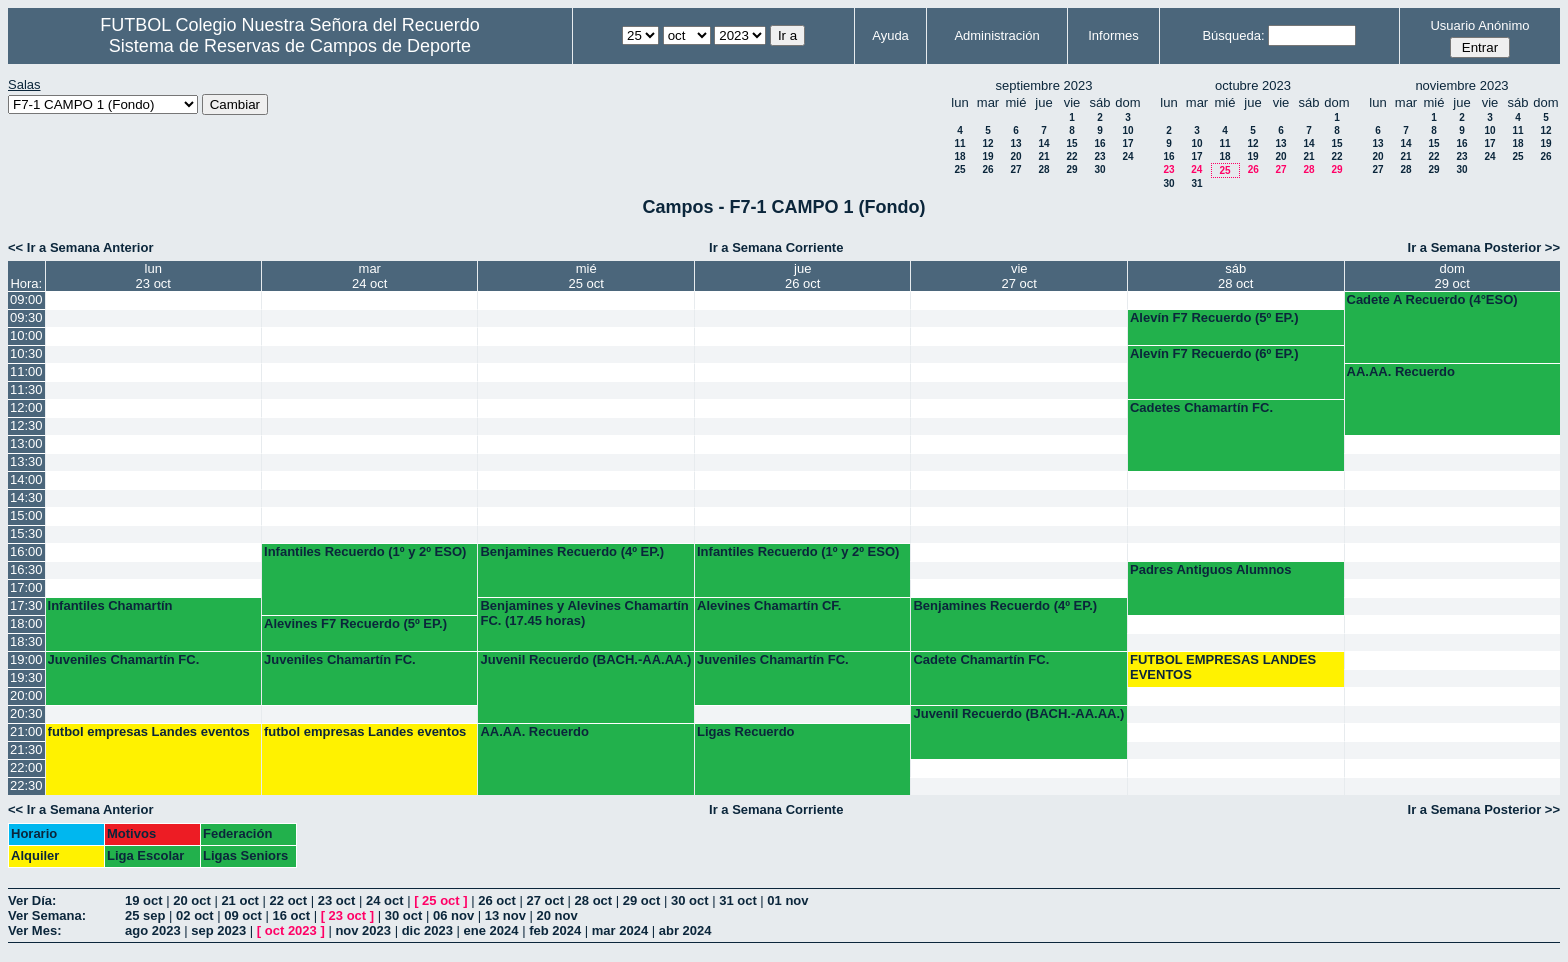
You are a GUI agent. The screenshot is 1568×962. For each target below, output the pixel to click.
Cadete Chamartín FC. (981, 659)
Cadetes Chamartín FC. (1201, 407)
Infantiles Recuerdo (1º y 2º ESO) (365, 551)
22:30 (26, 785)
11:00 (26, 371)
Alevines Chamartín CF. (769, 605)
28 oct (594, 900)
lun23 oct (153, 276)
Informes (1113, 35)
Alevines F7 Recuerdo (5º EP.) (355, 623)
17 (1127, 143)
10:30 (26, 353)
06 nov (453, 915)
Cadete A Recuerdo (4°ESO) (1432, 299)
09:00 (26, 299)
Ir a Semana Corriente (776, 247)
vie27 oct (1019, 276)
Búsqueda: (1233, 35)
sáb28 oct (1235, 276)
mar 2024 (620, 930)
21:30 (26, 749)
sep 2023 (218, 930)
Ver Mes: (34, 930)
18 (959, 156)
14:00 (26, 479)
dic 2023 (427, 930)
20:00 (26, 695)
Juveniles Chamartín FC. (124, 659)
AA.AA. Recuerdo (1401, 371)
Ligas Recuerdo (746, 731)
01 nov (787, 900)
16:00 (26, 551)
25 (959, 169)
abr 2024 (685, 930)
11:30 (26, 389)
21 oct (240, 900)
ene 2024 (491, 930)
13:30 (26, 461)
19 (987, 156)
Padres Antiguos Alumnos (1211, 569)
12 (987, 143)
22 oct (289, 900)
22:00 (26, 767)
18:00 (26, 623)
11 (959, 143)
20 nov (557, 915)
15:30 (26, 533)
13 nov (505, 915)
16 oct (291, 915)
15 (1071, 143)
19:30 (26, 677)
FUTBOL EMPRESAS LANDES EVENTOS (1223, 667)
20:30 (26, 713)
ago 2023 (153, 930)
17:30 (26, 605)
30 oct (690, 900)
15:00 (26, 515)
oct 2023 (291, 930)
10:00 (26, 335)
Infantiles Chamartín (110, 605)
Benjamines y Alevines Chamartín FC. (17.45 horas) (584, 613)
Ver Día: (32, 900)
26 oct (497, 900)
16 (1099, 143)
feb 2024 (555, 930)
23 (1099, 156)
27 (1015, 169)
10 (1127, 130)
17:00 (26, 587)
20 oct (192, 900)
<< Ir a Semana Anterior (80, 247)
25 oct (441, 900)
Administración (996, 35)
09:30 (26, 317)
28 (1043, 169)
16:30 (26, 569)
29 (1071, 169)
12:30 (26, 425)
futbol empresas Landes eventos (149, 731)
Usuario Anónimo (1479, 25)
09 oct (243, 915)
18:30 (26, 641)
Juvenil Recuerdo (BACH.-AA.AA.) (585, 659)
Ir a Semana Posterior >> (1484, 247)
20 (1015, 156)
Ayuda (890, 35)
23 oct (337, 900)
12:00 (26, 407)
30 (1099, 169)
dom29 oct (1452, 276)
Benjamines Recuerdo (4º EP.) (572, 551)
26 (987, 169)
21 (1043, 156)
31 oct (738, 900)
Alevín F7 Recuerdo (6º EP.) (1214, 353)
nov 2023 (363, 930)
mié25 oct (586, 276)
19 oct (144, 900)
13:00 (26, 443)
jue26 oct (802, 276)
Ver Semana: (47, 915)
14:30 (26, 497)
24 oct (385, 900)
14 (1043, 143)
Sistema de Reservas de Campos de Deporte (290, 46)
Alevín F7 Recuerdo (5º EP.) (1214, 317)
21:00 (26, 731)
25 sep (145, 915)
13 (1015, 143)
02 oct (195, 915)
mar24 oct (369, 276)
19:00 (26, 659)
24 (1127, 156)
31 (1196, 183)
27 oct (545, 900)
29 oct (642, 900)
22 (1071, 156)
